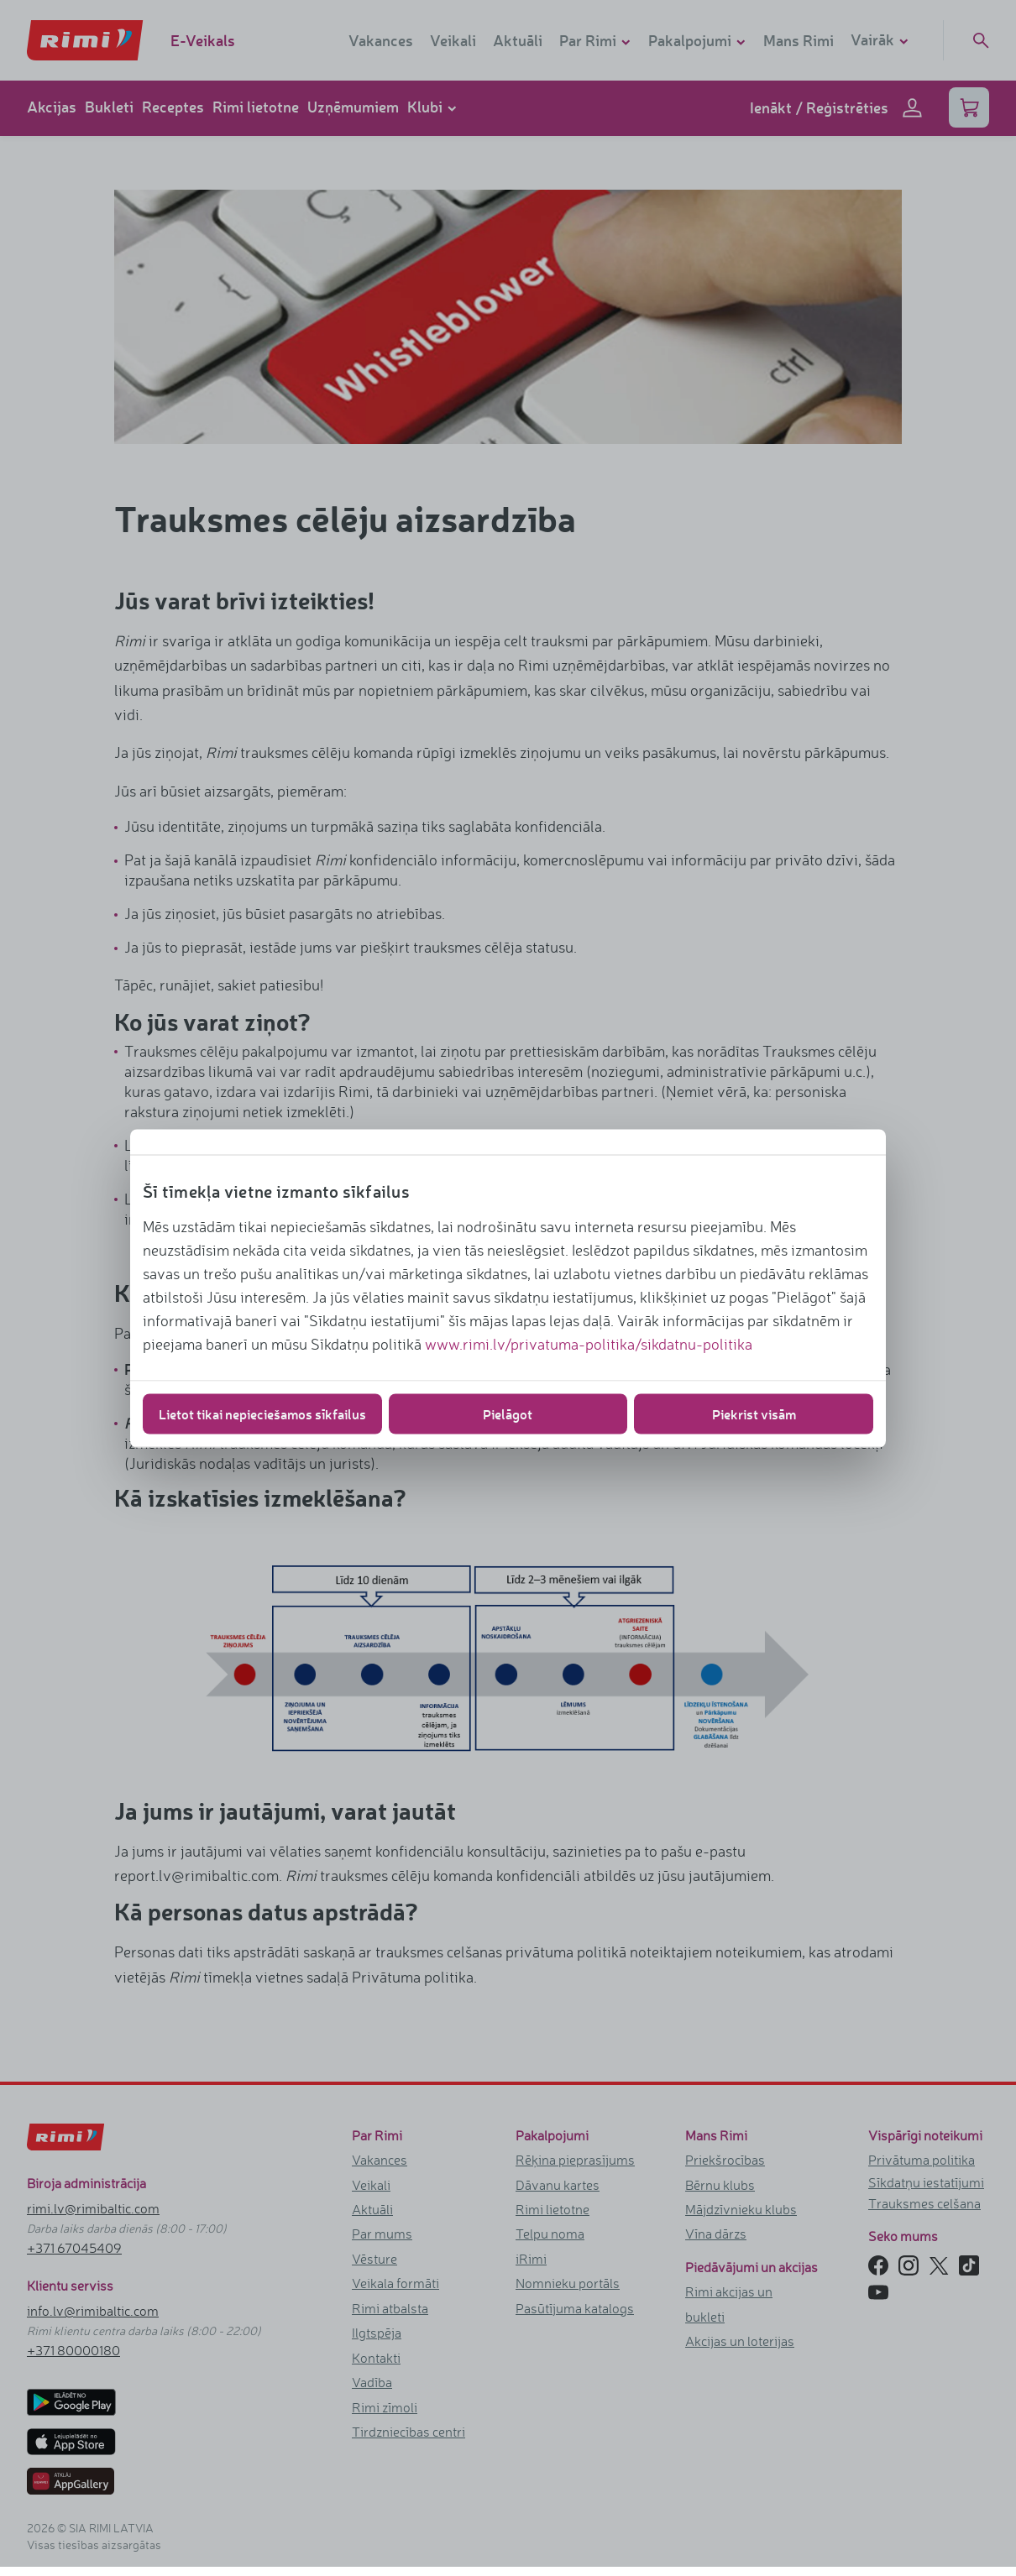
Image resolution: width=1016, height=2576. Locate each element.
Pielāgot (507, 1413)
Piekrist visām (754, 1413)
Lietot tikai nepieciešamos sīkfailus (262, 1413)
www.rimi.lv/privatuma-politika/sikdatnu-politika (588, 1343)
